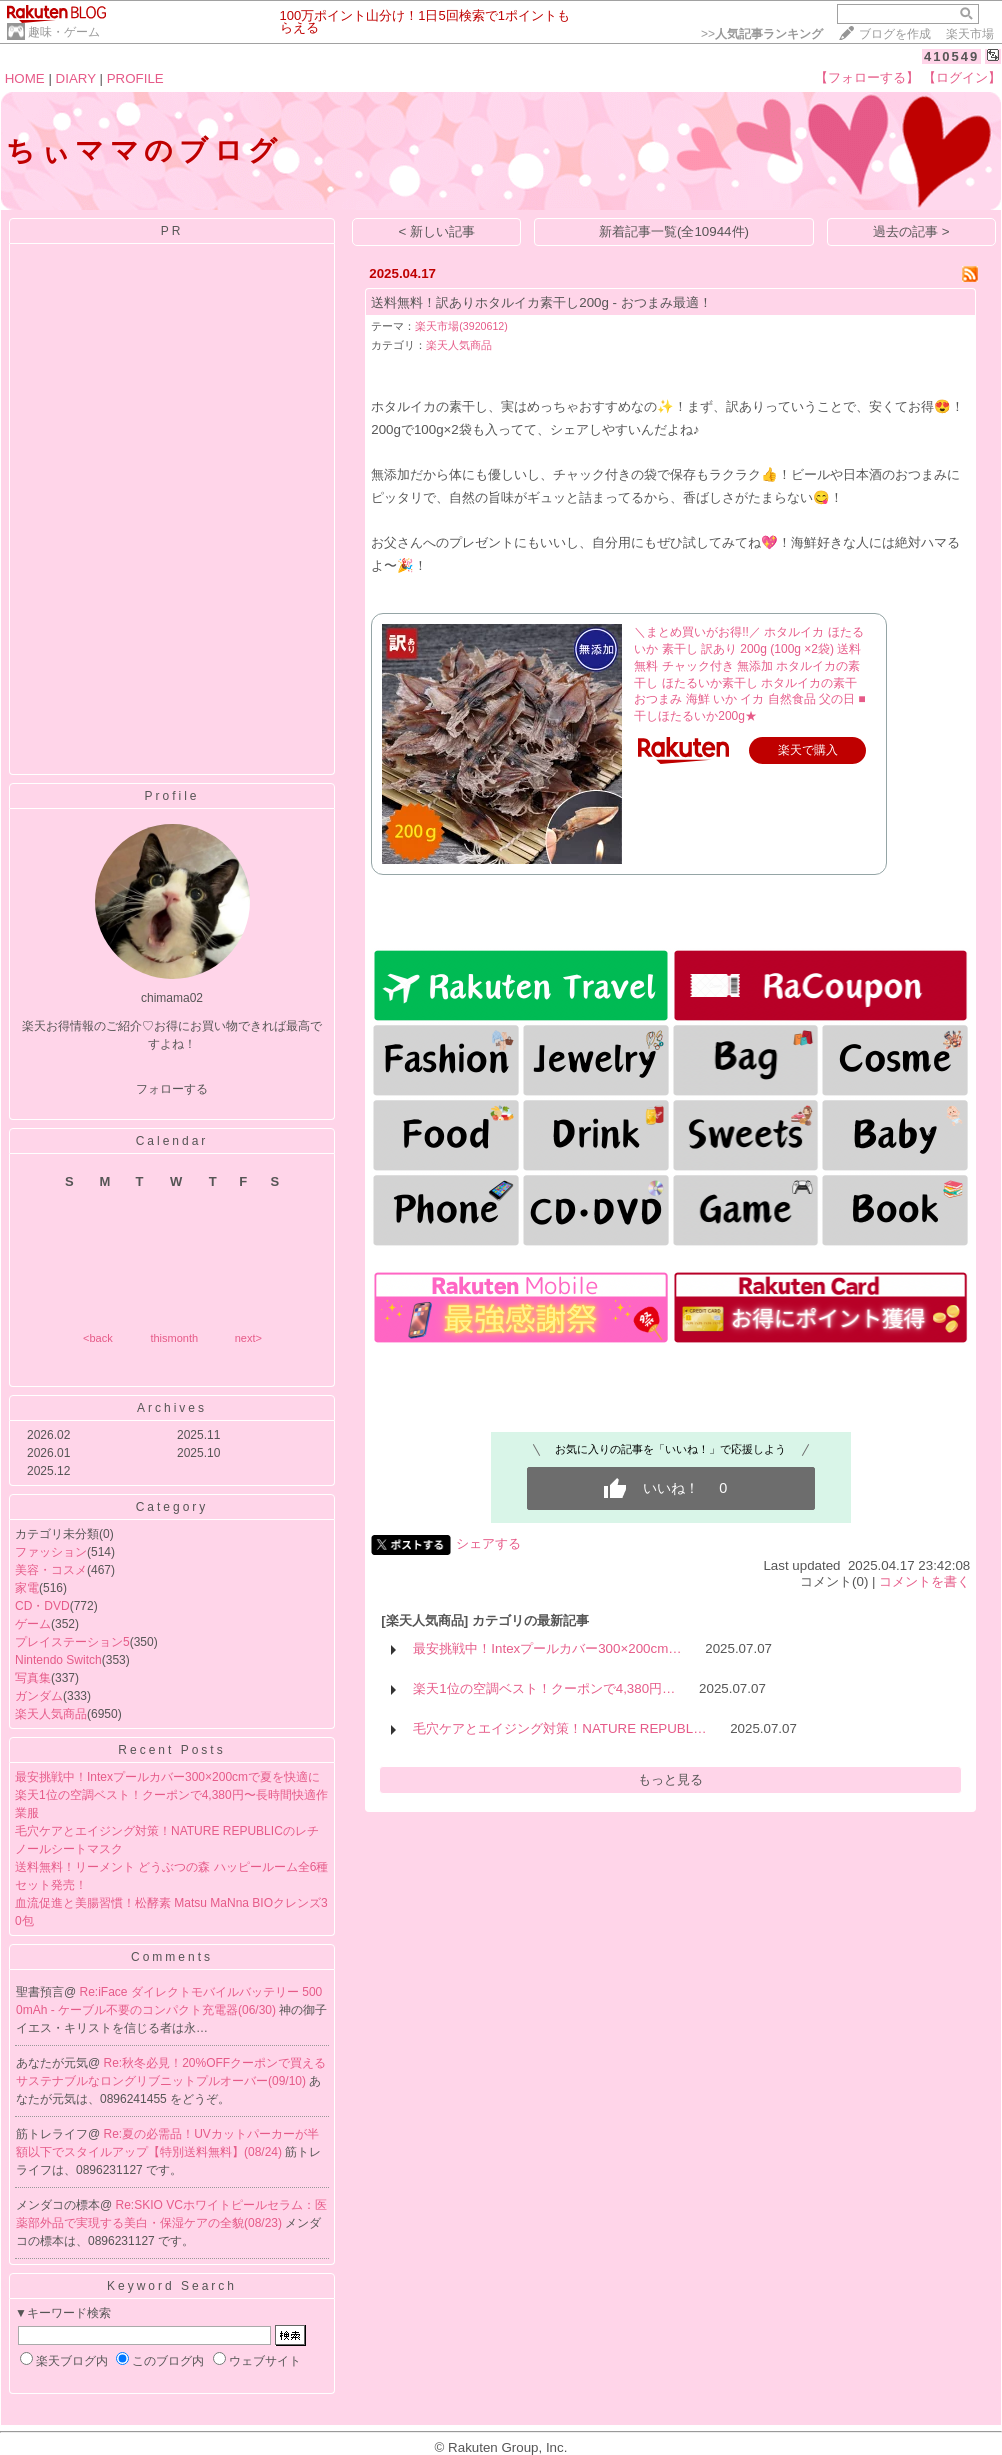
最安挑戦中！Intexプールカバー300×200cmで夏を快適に (167, 1777)
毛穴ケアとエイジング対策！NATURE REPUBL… (559, 1728)
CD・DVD (42, 1606)
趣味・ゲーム (64, 32)
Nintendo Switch (58, 1660)
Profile (171, 796)
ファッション (51, 1552)
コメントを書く (924, 1581)
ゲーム (33, 1624)
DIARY (76, 78)
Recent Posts (171, 1750)
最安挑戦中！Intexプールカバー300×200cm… (547, 1648)
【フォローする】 (867, 77)
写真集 (33, 1678)
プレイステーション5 (72, 1642)
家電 (27, 1588)
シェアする (488, 1543)
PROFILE (135, 78)
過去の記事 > (911, 231)
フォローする (172, 1089)
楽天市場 (970, 34)
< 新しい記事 (437, 231)
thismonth (174, 1338)
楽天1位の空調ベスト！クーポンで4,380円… (544, 1688)
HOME (25, 78)
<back (98, 1338)
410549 (951, 56)
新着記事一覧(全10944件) (674, 231)
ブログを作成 (895, 34)
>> (762, 34)
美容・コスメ (51, 1570)
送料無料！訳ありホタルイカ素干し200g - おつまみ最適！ (541, 302)
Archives (172, 1408)
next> (248, 1338)
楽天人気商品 (51, 1714)
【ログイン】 (962, 77)
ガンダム (39, 1696)
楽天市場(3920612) (461, 326)
